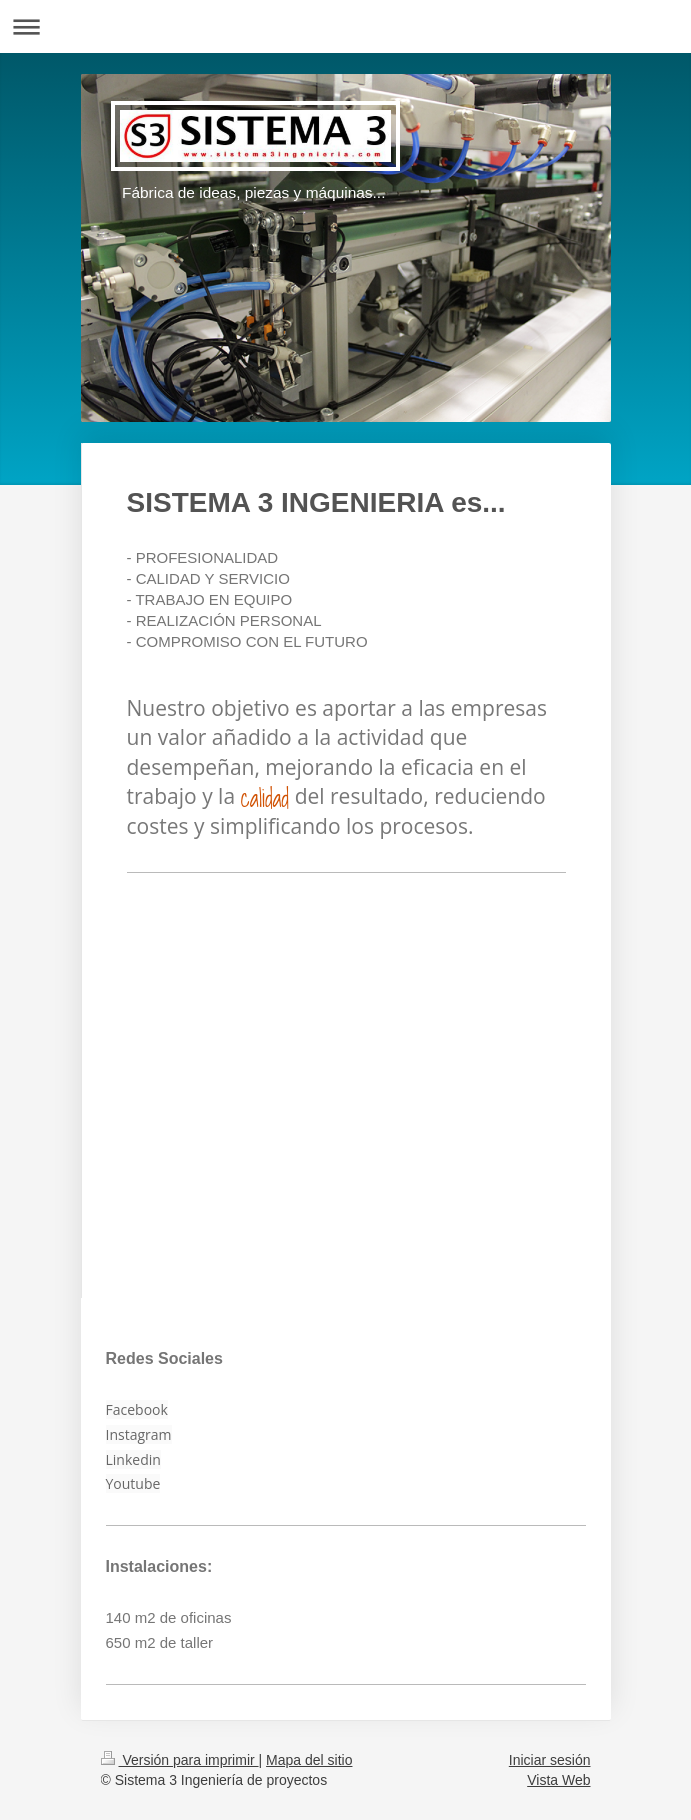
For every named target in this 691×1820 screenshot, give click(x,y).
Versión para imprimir (180, 1760)
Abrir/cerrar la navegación (345, 26)
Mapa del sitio (309, 1760)
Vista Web (558, 1780)
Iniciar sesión (550, 1760)
